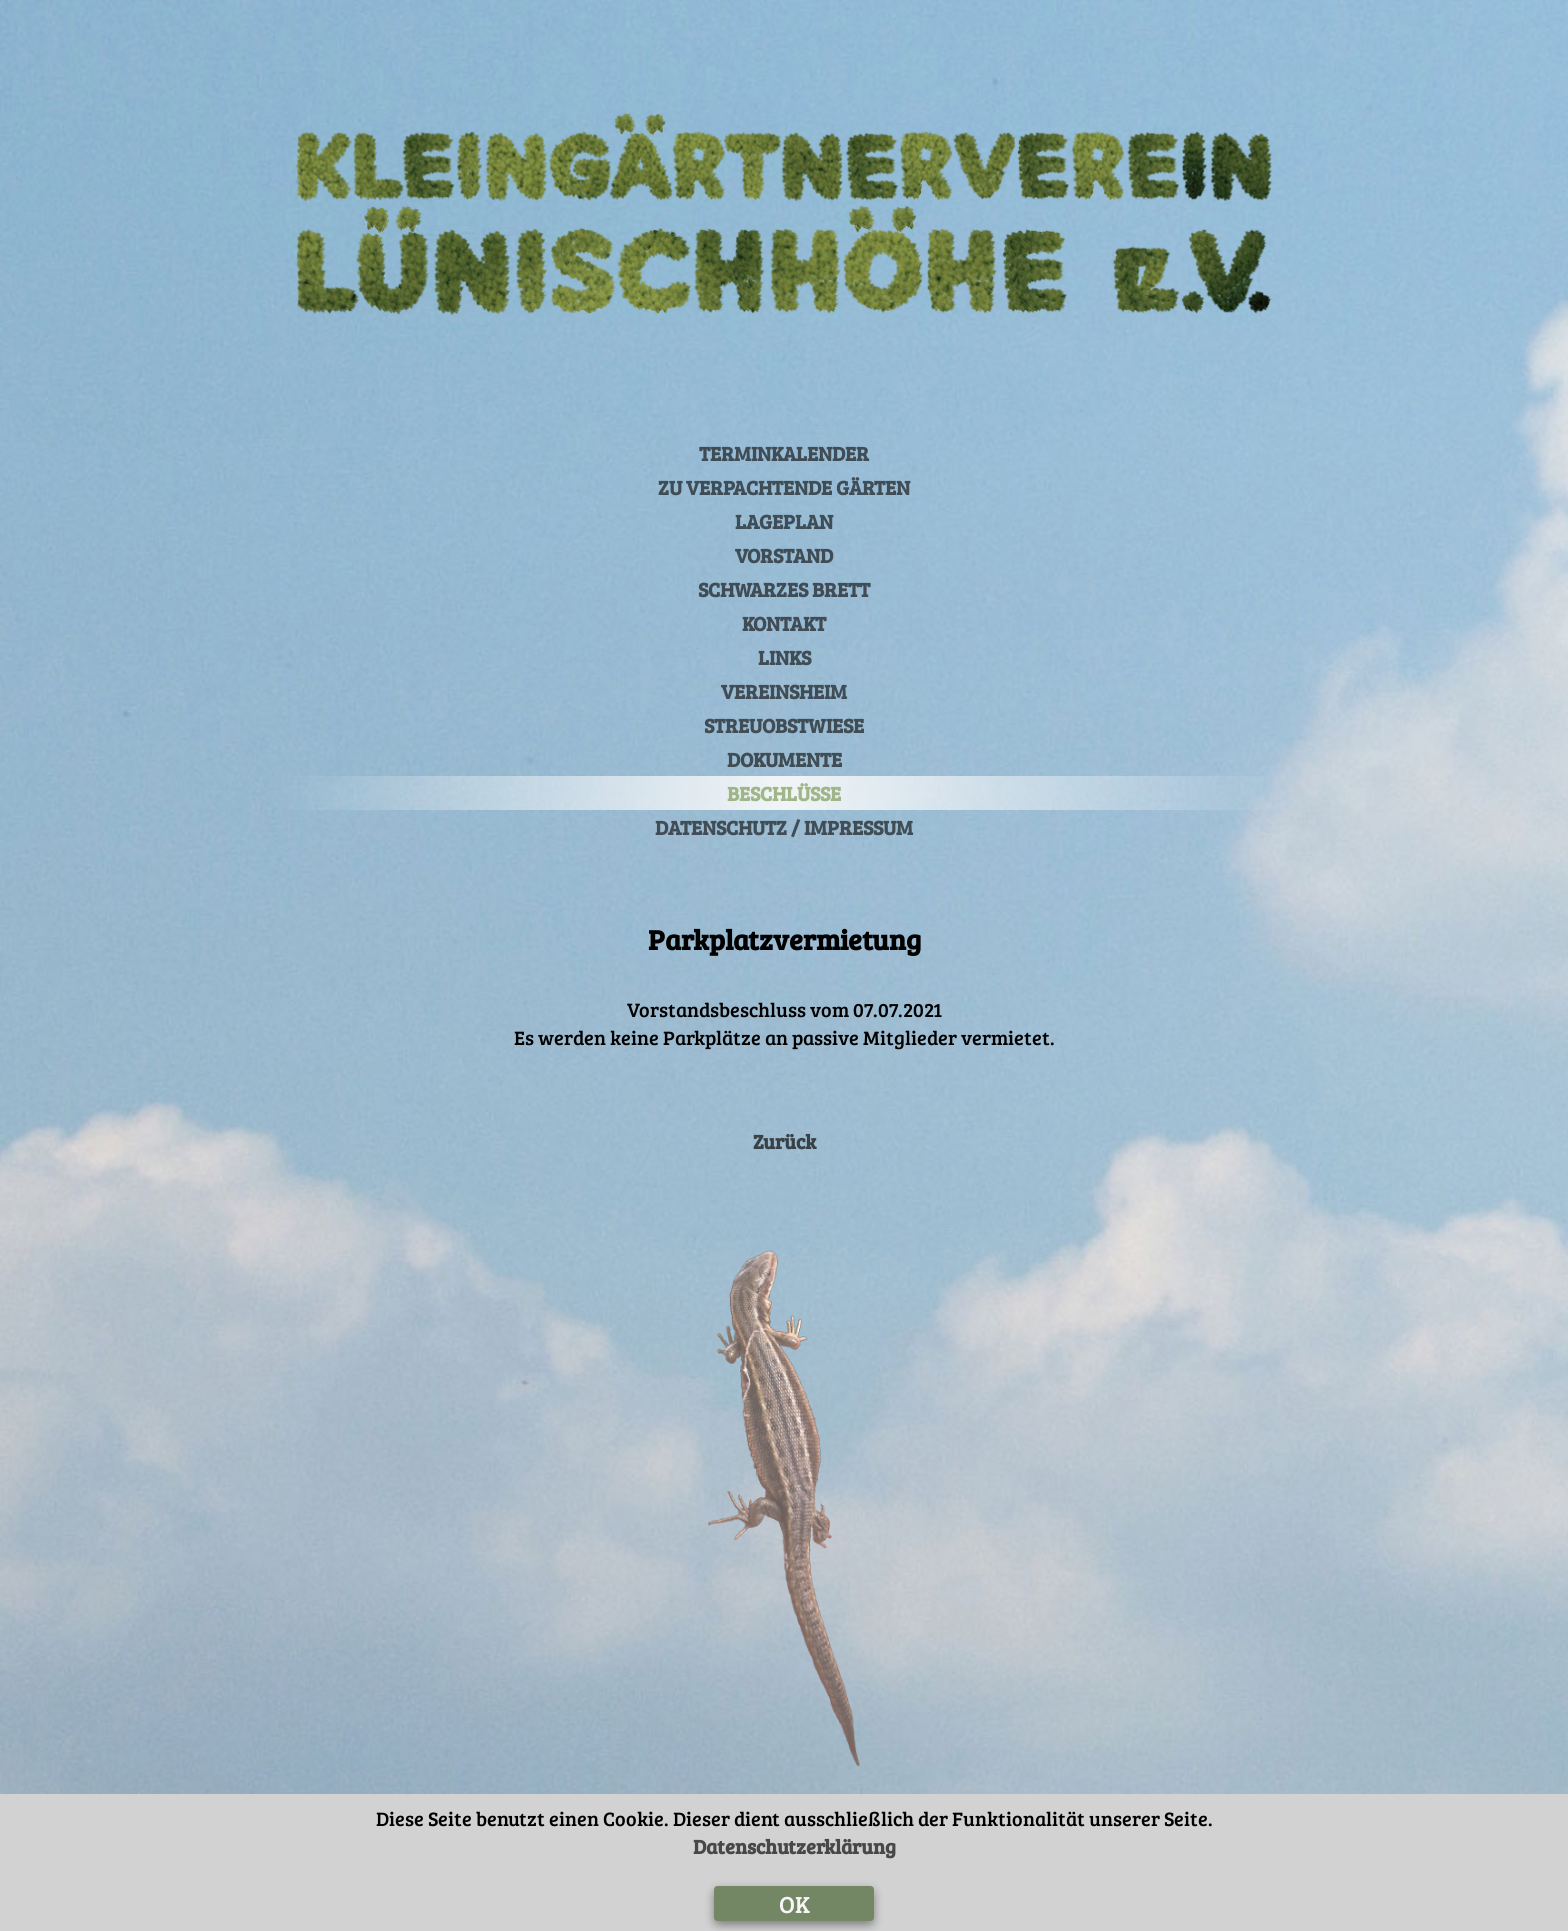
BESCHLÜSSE (784, 793)
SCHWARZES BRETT (784, 589)
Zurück (784, 1141)
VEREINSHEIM (784, 691)
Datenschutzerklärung (794, 1846)
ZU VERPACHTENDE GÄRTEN (784, 487)
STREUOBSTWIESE (784, 725)
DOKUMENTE (784, 759)
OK (794, 1903)
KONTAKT (784, 623)
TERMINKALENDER (784, 453)
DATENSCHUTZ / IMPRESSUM (784, 827)
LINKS (784, 657)
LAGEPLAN (784, 521)
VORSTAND (784, 555)
